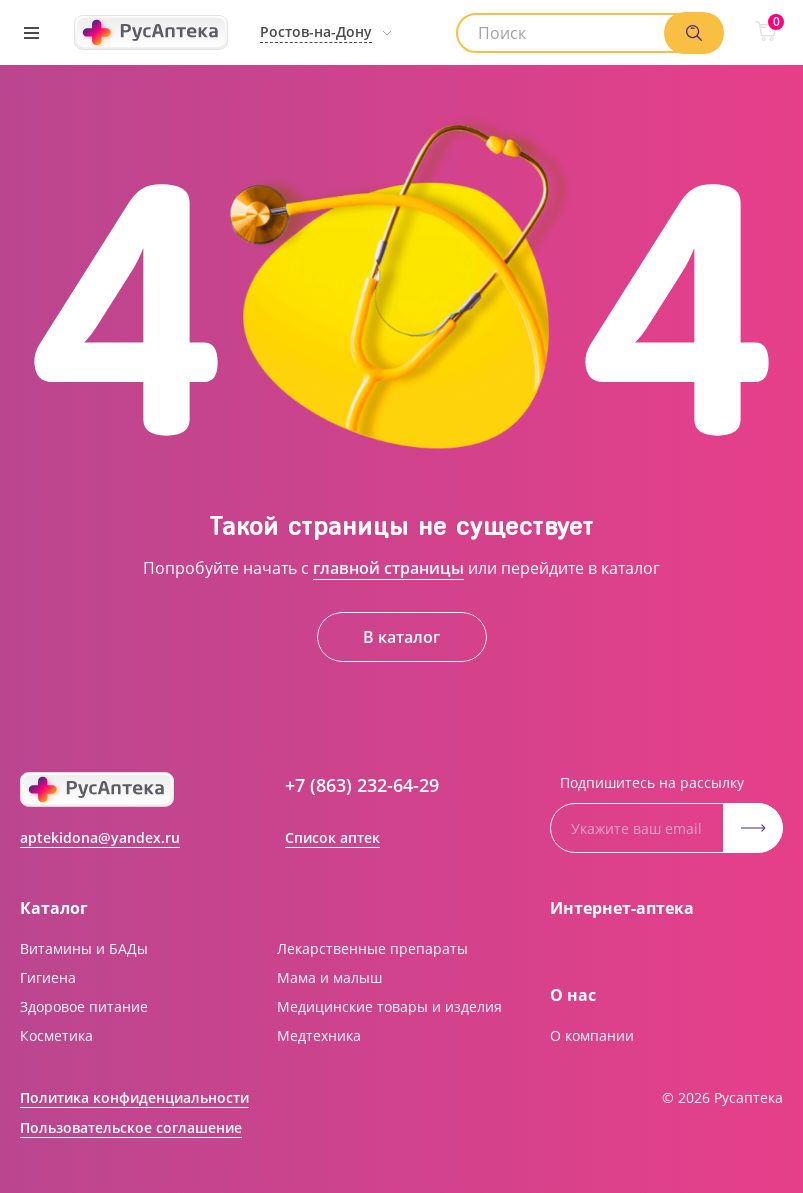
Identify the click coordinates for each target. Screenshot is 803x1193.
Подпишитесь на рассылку (652, 782)
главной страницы (388, 568)
